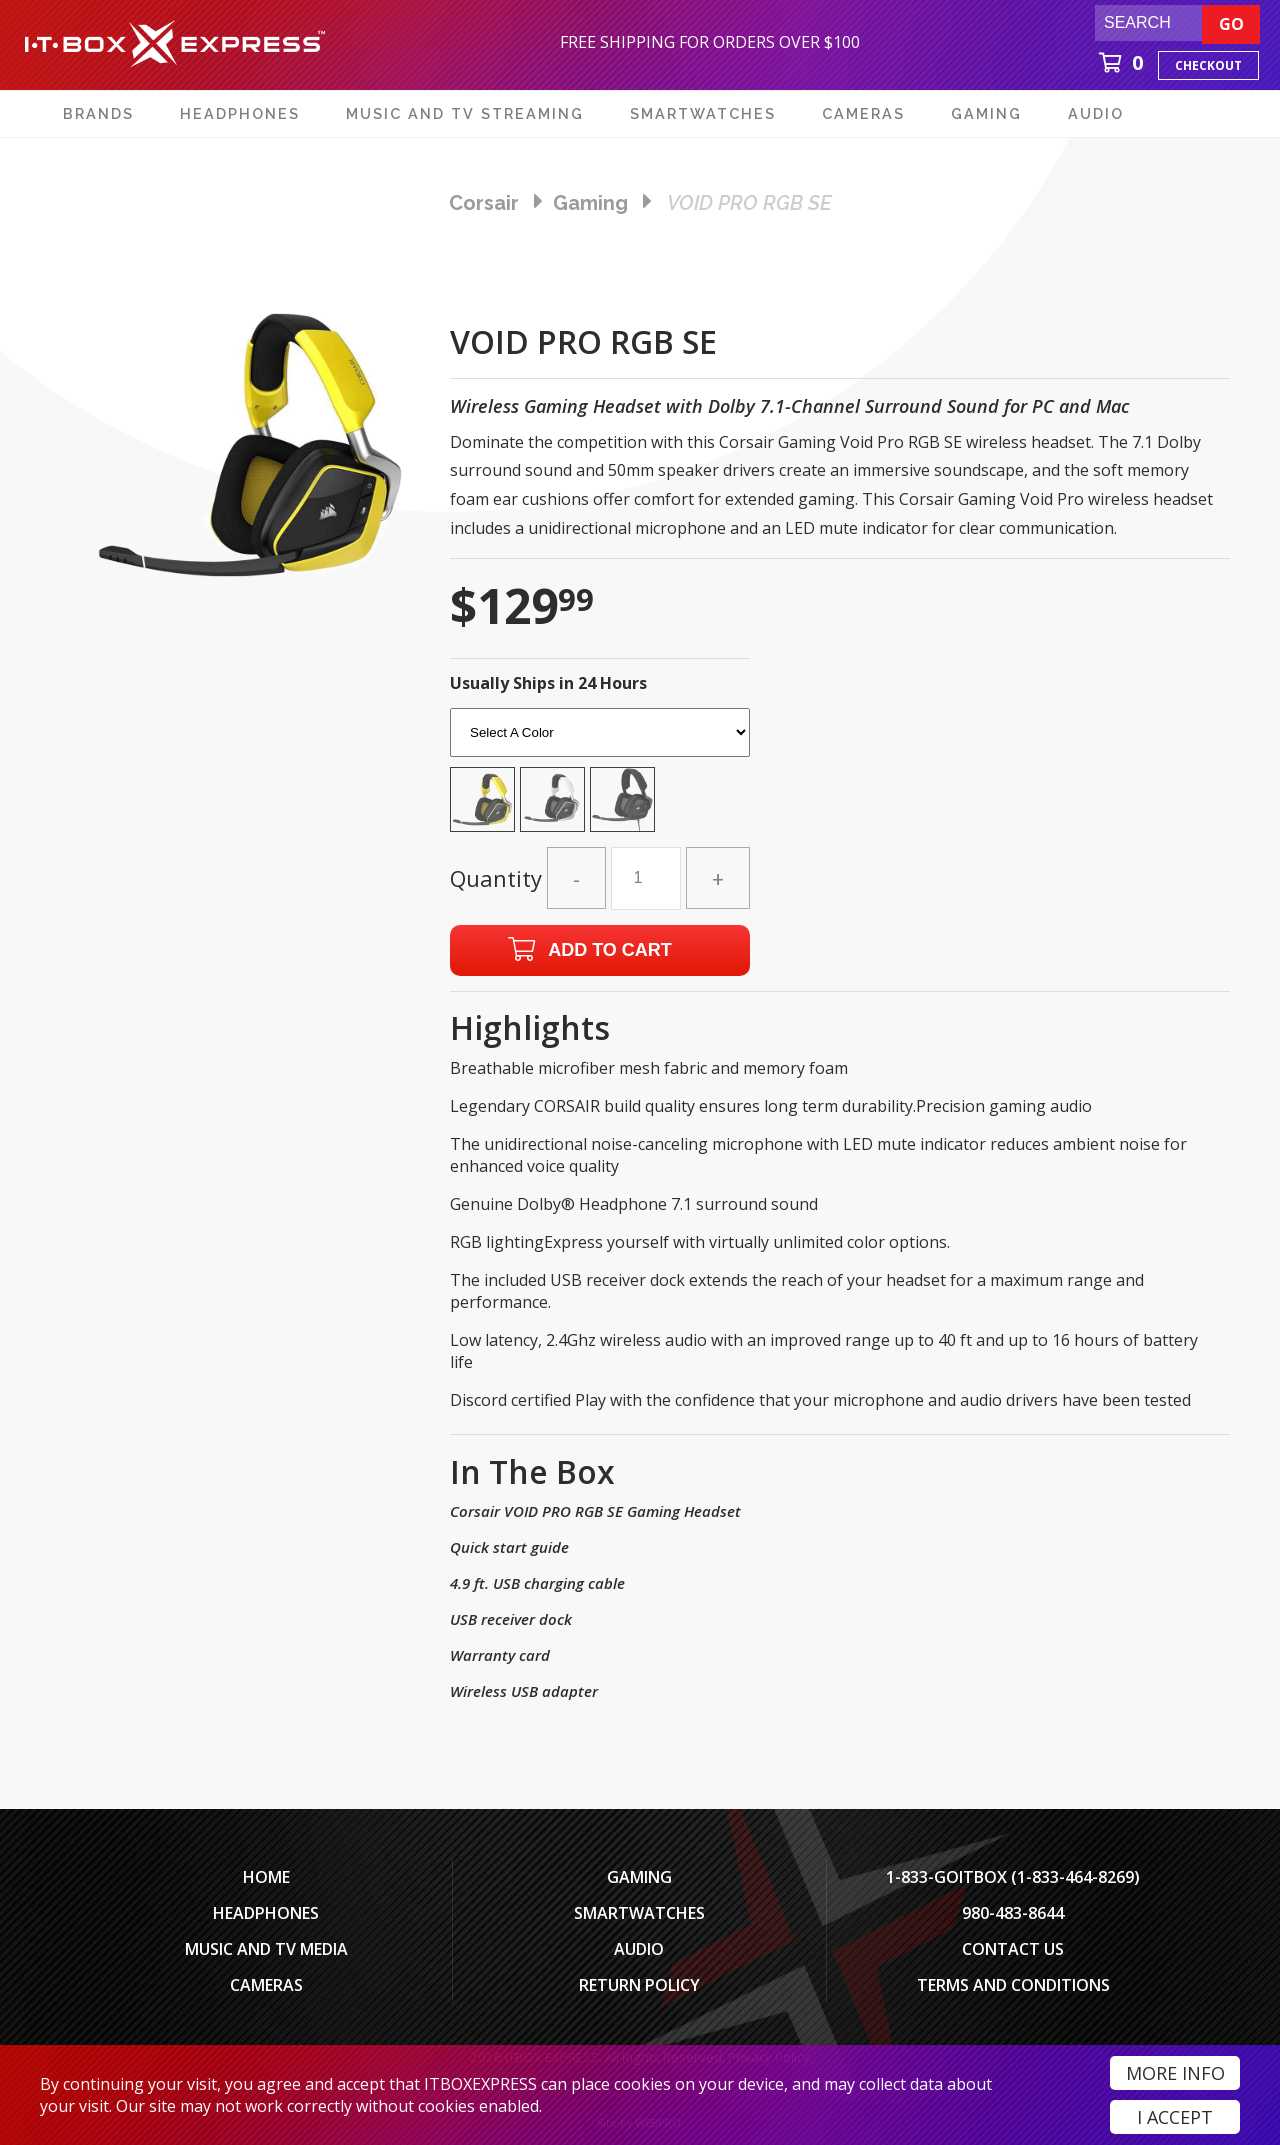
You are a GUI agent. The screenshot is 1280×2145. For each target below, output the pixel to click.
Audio (639, 1949)
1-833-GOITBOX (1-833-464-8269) (1013, 1877)
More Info (1175, 2073)
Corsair (484, 203)
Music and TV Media (266, 1949)
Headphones (266, 1913)
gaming (590, 203)
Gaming (639, 1877)
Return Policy (639, 1985)
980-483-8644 (1013, 1913)
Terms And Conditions (1013, 1985)
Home (266, 1877)
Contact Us (1013, 1949)
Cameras (266, 1985)
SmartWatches (639, 1913)
